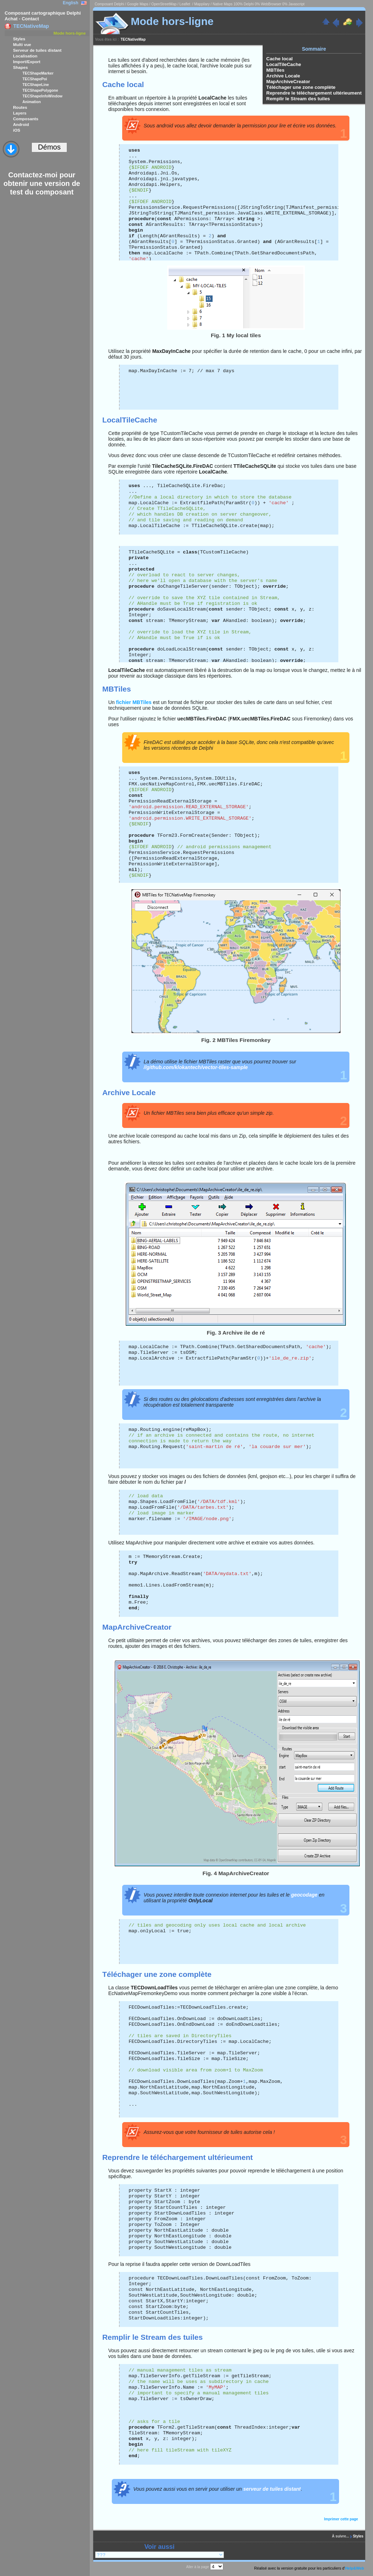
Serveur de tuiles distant (37, 50)
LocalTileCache (283, 64)
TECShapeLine (36, 84)
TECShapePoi (35, 79)
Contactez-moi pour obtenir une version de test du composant (42, 183)
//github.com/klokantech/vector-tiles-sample (196, 1067)
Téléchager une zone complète (300, 87)
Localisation (25, 56)
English (70, 2)
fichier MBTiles (133, 702)
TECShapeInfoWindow (43, 96)
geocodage (304, 1895)
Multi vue (22, 44)
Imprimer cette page (341, 2519)
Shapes (20, 67)
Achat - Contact (22, 18)
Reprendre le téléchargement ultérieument (314, 93)
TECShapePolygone (40, 90)
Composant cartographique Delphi (43, 13)
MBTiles (275, 70)
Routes (20, 107)
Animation (32, 102)
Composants (25, 118)
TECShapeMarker (38, 73)
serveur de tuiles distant (272, 2489)
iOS (16, 130)
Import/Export (26, 61)
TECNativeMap (133, 39)
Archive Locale (283, 76)
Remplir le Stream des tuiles (298, 98)
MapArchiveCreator (288, 81)
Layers (19, 113)
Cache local (279, 58)
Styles (19, 38)
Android (21, 124)
